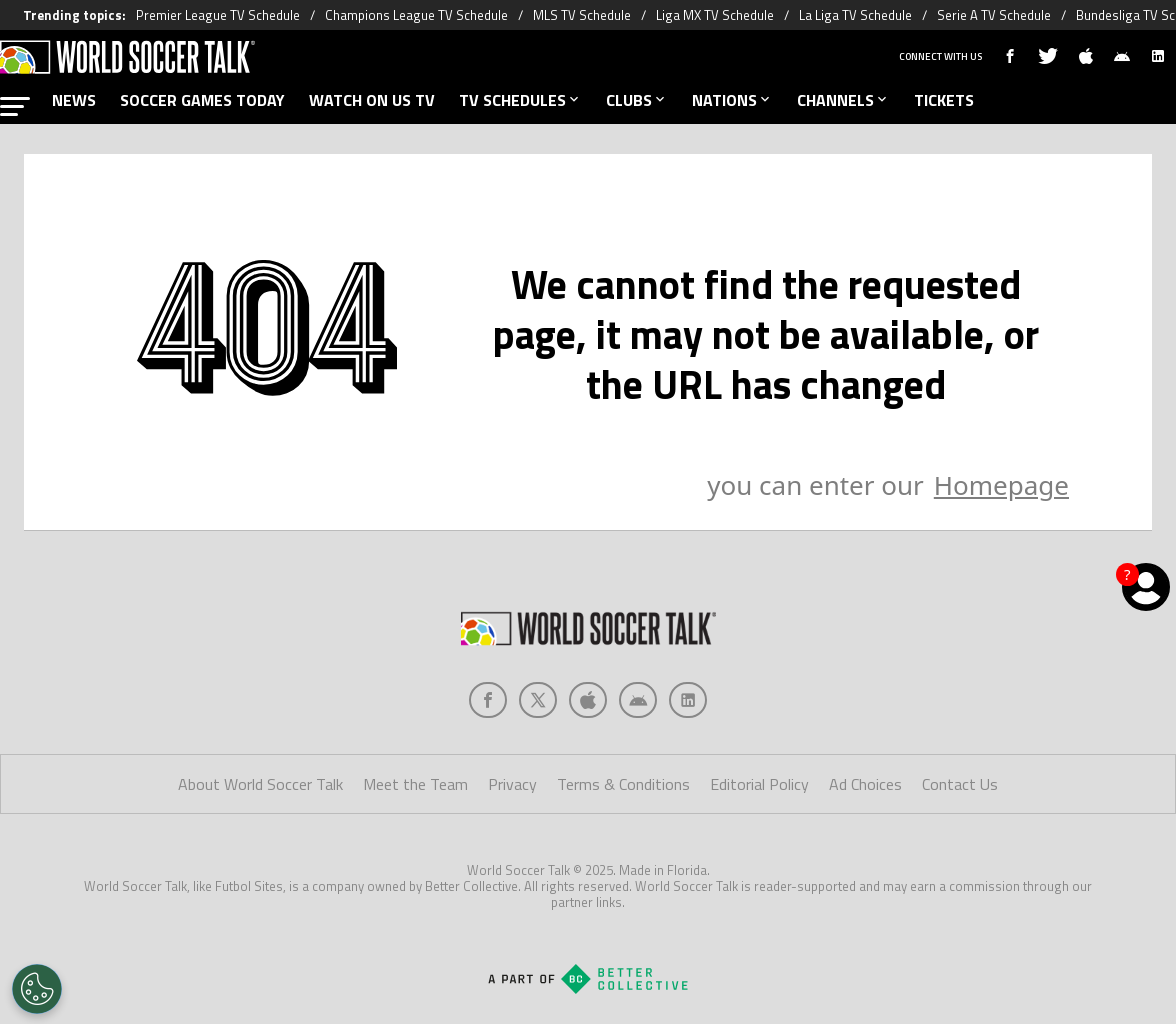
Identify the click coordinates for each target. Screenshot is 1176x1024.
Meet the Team (415, 784)
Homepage (1001, 485)
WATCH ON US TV (372, 100)
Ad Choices (865, 784)
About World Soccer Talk (260, 784)
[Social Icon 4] (688, 700)
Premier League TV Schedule (218, 15)
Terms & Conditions (623, 784)
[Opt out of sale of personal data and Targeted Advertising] (37, 989)
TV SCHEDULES (520, 100)
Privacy (512, 784)
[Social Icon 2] (588, 700)
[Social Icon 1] (538, 700)
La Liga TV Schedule (855, 15)
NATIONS (732, 100)
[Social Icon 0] (488, 700)
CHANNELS (843, 100)
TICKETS (944, 100)
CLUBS (637, 100)
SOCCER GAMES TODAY (202, 100)
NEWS (74, 100)
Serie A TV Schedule (994, 15)
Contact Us (960, 784)
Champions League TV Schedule (416, 15)
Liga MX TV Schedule (715, 15)
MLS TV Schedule (582, 15)
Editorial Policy (759, 784)
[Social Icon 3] (638, 700)
